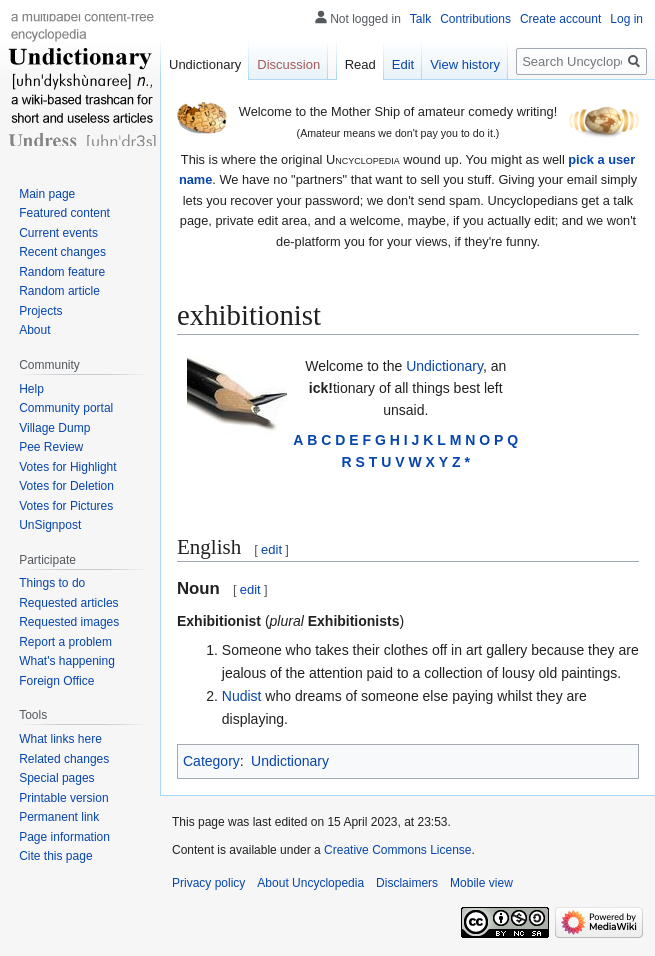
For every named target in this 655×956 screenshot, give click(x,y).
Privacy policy (208, 883)
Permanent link (59, 817)
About (34, 330)
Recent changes (62, 252)
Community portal (66, 408)
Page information (64, 837)
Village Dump (54, 428)
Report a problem (65, 642)
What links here (60, 739)
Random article (59, 291)
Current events (58, 233)
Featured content (64, 213)
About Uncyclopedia (310, 883)
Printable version (63, 798)
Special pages (56, 778)
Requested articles (68, 603)
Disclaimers (407, 883)
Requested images (69, 622)
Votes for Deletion (66, 486)
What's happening (67, 661)
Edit (403, 64)
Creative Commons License (397, 850)
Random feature (62, 272)
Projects (40, 311)
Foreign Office (56, 681)
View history (465, 64)
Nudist (242, 696)
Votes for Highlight (67, 467)
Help (31, 389)
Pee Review (51, 447)
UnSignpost (50, 525)
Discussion (288, 64)
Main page (47, 194)
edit (271, 549)
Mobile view (481, 883)
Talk (420, 19)
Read (360, 64)
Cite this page (55, 856)
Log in (626, 19)
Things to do (52, 583)
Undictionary (444, 366)
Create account (560, 19)
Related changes (64, 759)
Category (211, 761)
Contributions (475, 19)
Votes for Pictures (66, 506)
